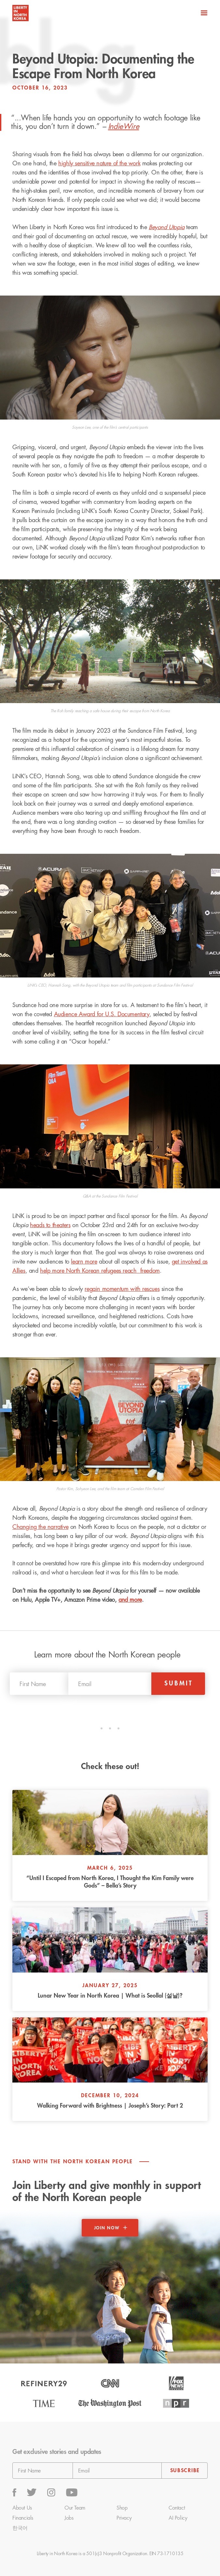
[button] (203, 13)
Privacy (124, 2518)
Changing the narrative (40, 1527)
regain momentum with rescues (122, 1289)
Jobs (68, 2518)
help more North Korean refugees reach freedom (100, 1271)
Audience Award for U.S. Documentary (101, 1014)
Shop (122, 2508)
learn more (84, 1262)
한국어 (20, 2528)
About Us (22, 2508)
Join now (107, 2228)
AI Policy (178, 2518)
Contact (177, 2508)
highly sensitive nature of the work (99, 163)
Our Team (74, 2508)
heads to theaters (50, 1225)
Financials (22, 2518)
